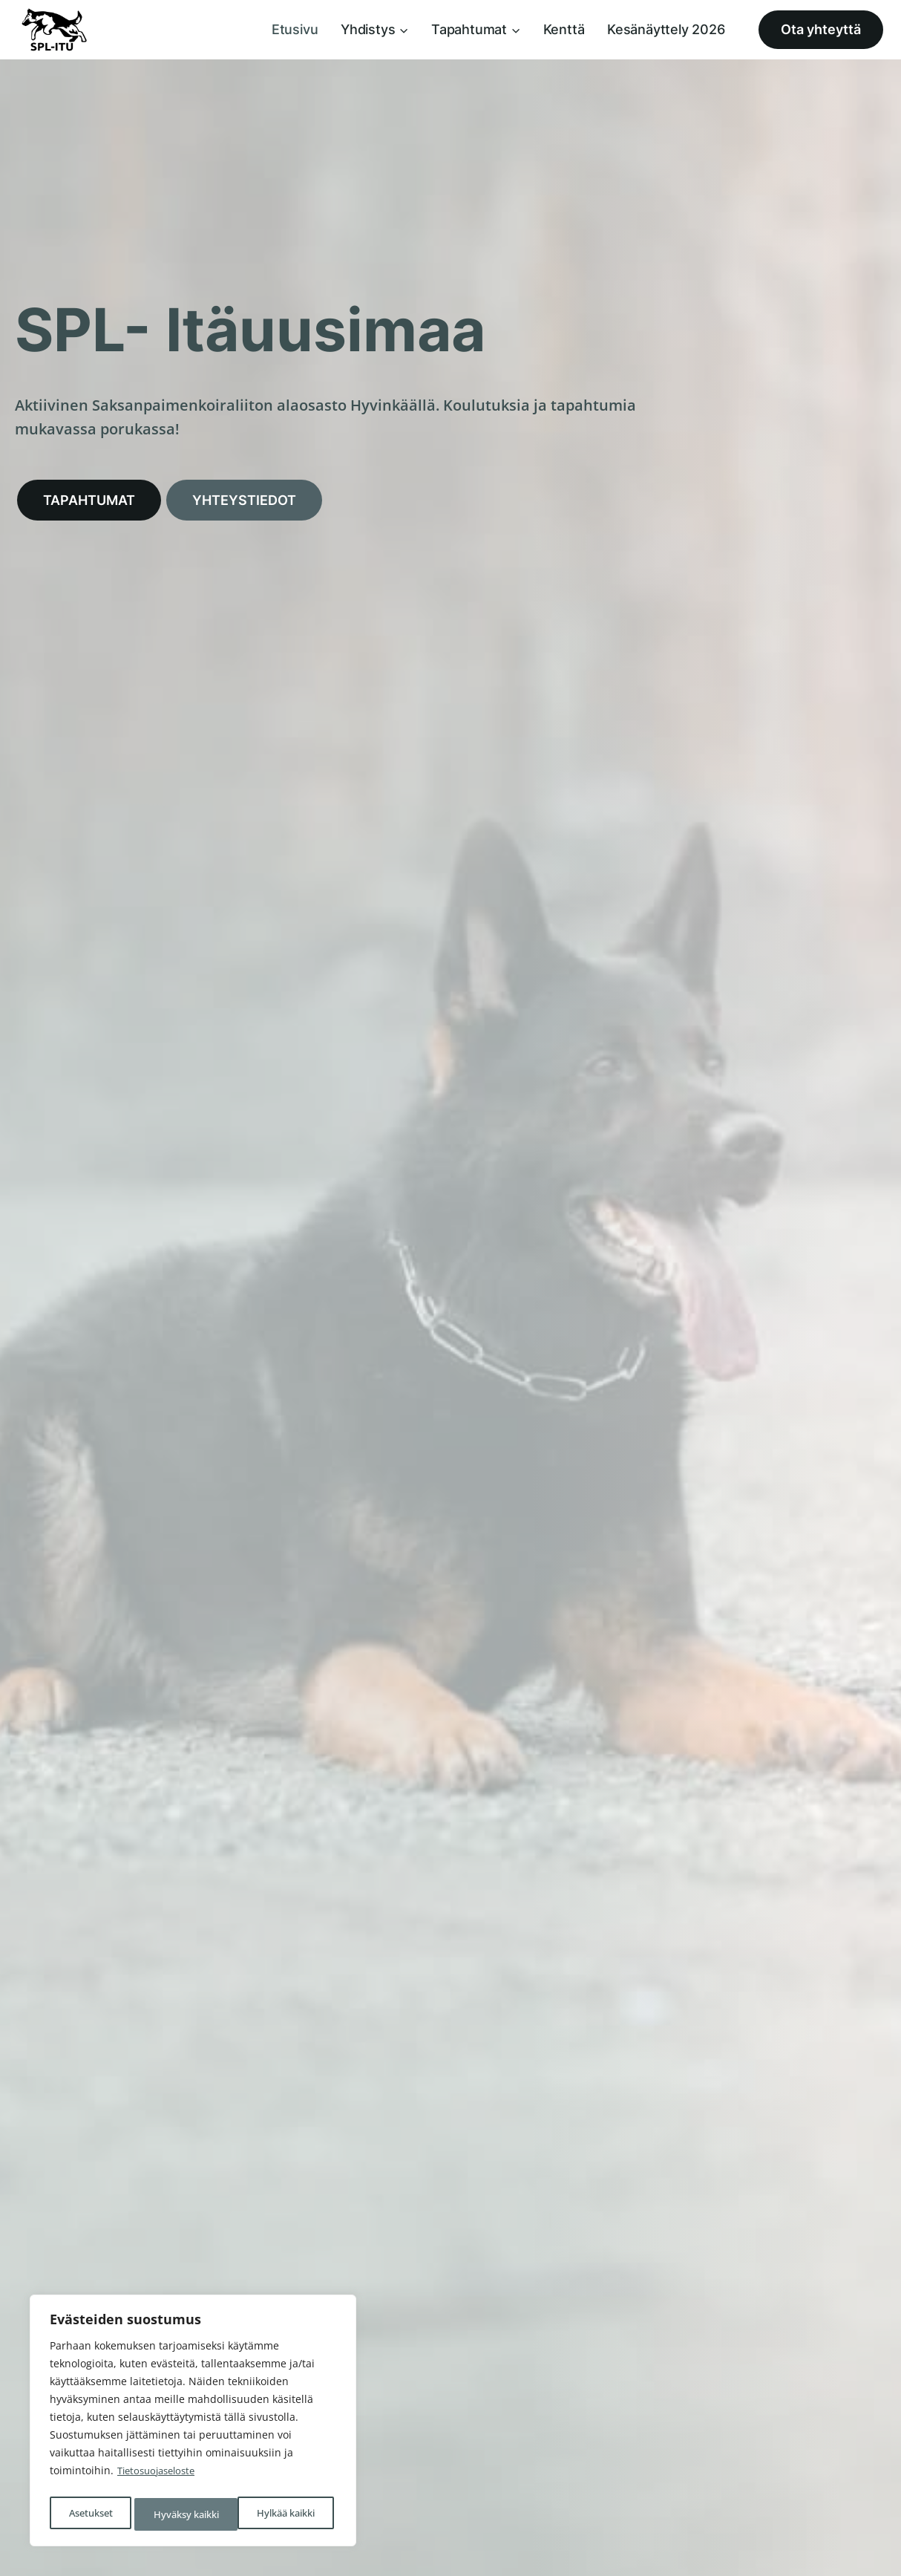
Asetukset (89, 2514)
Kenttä (564, 29)
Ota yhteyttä (821, 29)
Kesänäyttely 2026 (666, 29)
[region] (193, 2423)
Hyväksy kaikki (285, 2514)
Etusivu (295, 29)
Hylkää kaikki (181, 2514)
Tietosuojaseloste (160, 2477)
